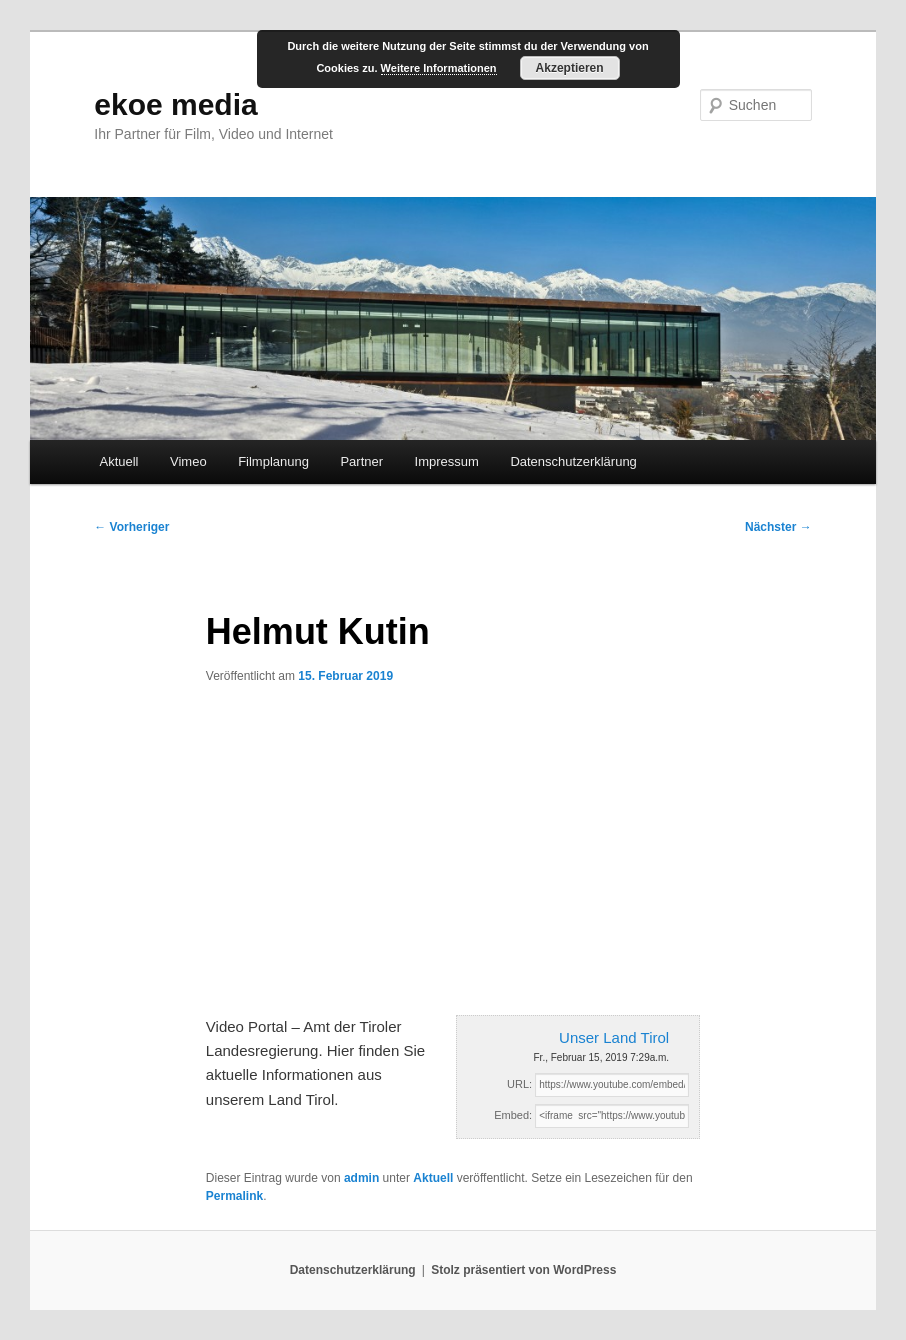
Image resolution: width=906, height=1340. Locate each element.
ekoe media (175, 104)
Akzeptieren (570, 68)
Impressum (447, 461)
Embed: (513, 1115)
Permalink (234, 1196)
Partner (361, 461)
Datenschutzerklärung (573, 461)
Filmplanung (273, 461)
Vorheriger (131, 527)
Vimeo (188, 461)
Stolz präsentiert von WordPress (523, 1270)
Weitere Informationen (439, 68)
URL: (519, 1084)
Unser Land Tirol (614, 1037)
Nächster (778, 527)
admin (361, 1178)
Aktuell (118, 461)
